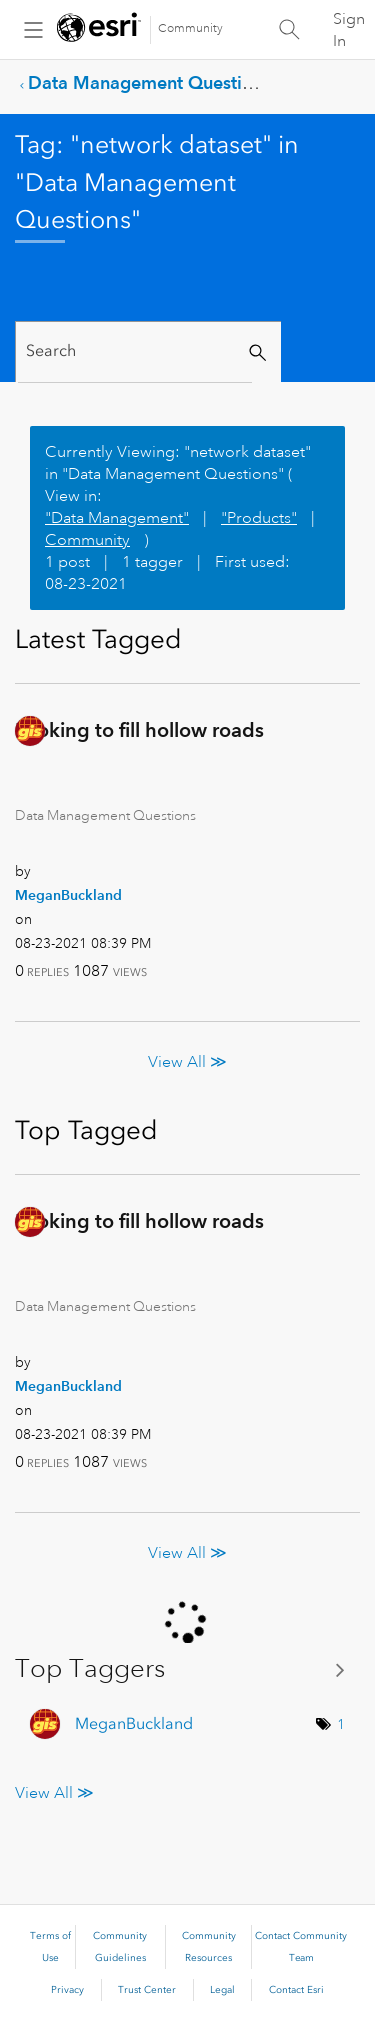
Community (190, 28)
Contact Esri (296, 1990)
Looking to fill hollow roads (139, 730)
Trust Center (147, 1990)
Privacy (67, 1990)
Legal (222, 1990)
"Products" (259, 518)
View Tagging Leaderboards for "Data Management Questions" (187, 1668)
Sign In (349, 30)
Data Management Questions (149, 82)
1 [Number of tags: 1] (341, 1724)
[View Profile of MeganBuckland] (68, 895)
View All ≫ (187, 1061)
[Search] (135, 351)
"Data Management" (117, 518)
